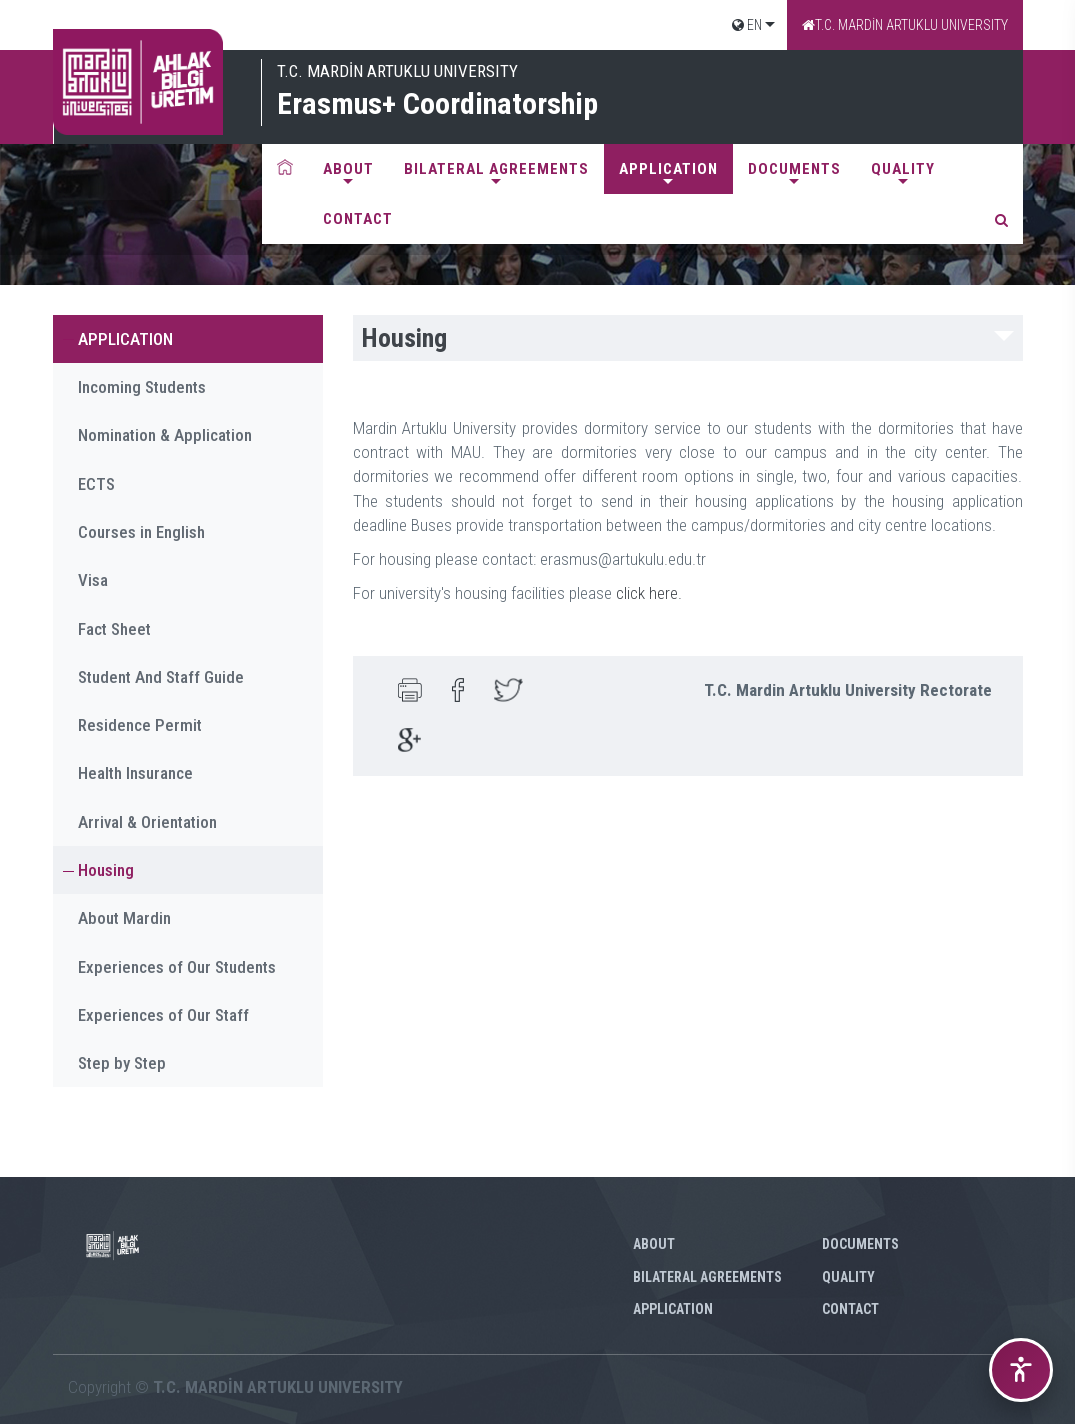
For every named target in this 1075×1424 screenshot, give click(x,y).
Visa (93, 580)
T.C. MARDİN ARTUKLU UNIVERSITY (905, 25)
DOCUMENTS (794, 169)
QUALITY (903, 169)
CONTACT (358, 219)
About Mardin (124, 918)
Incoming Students (142, 387)
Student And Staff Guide (161, 677)
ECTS (96, 484)
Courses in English (141, 532)
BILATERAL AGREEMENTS (496, 169)
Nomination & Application (165, 435)
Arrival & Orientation (147, 822)
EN (747, 25)
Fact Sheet (114, 629)
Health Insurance (135, 773)
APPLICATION (668, 169)
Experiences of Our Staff (163, 1015)
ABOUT (348, 169)
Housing (106, 870)
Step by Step (122, 1063)
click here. (649, 593)
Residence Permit (140, 725)
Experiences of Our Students (177, 967)
